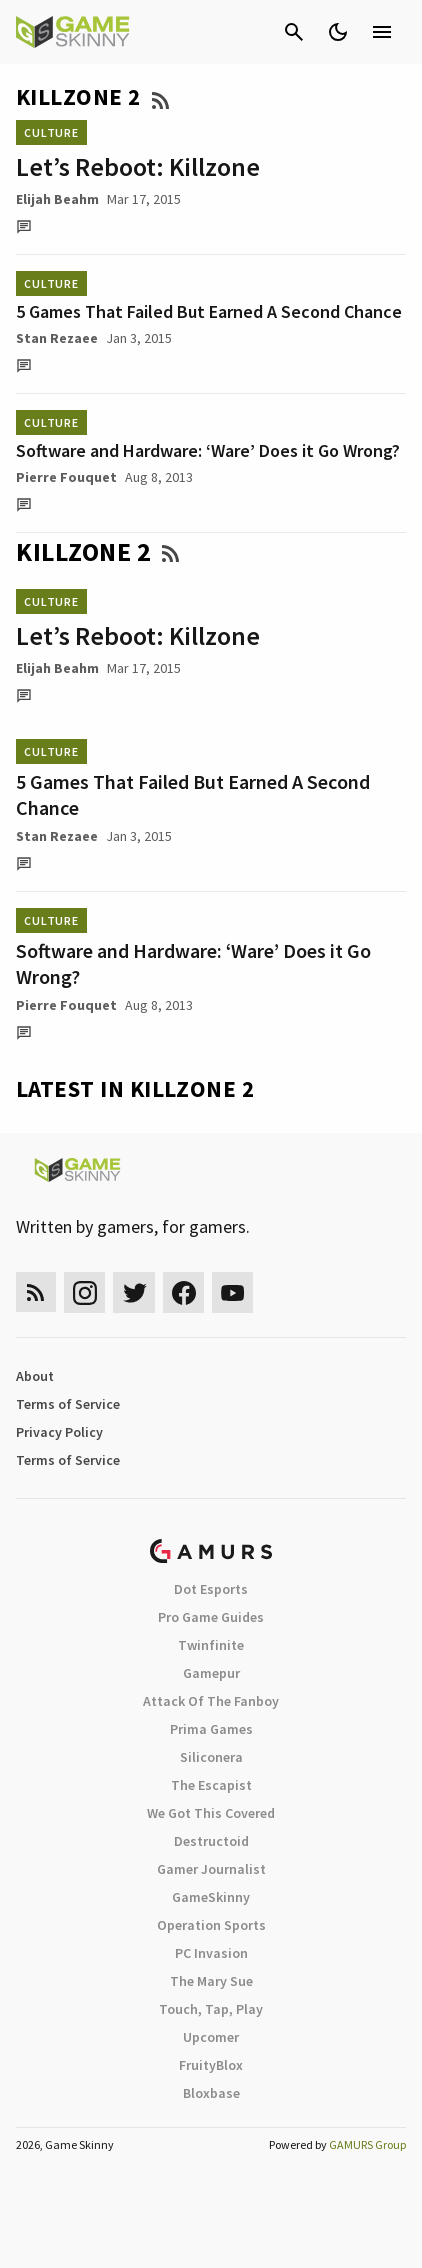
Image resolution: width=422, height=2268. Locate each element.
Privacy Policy (59, 1432)
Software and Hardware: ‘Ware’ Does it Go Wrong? (208, 450)
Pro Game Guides (211, 1617)
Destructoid (211, 1841)
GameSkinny (211, 1897)
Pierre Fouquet (66, 477)
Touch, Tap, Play (211, 2009)
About (35, 1376)
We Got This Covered (211, 1813)
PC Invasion (211, 1953)
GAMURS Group (367, 2144)
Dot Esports (211, 1589)
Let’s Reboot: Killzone (138, 166)
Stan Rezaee (57, 338)
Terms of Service (68, 1404)
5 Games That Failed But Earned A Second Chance (209, 311)
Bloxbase (211, 2093)
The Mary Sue (211, 1981)
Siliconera (211, 1757)
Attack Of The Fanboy (211, 1701)
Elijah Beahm (57, 199)
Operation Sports (211, 1925)
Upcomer (211, 2037)
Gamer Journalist (211, 1869)
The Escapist (211, 1785)
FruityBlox (211, 2065)
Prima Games (211, 1729)
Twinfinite (211, 1645)
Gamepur (211, 1673)
